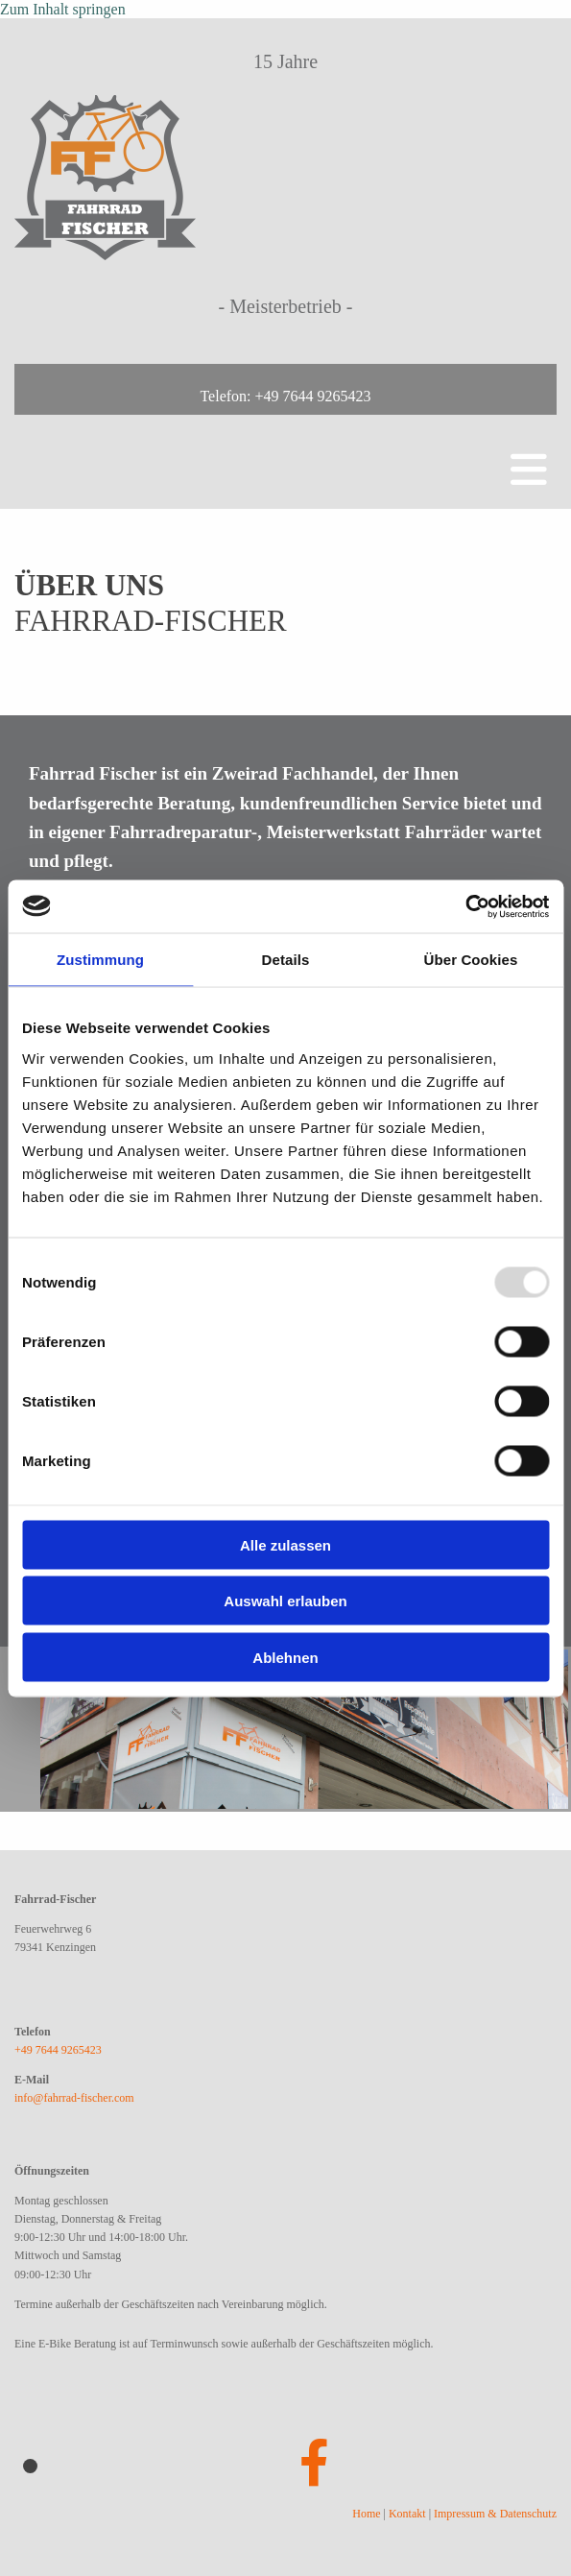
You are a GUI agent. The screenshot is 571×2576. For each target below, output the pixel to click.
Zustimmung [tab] (100, 959)
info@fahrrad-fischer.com (74, 2098)
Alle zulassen (285, 1544)
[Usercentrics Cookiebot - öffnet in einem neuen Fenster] (465, 906)
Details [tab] (286, 959)
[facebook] (314, 2464)
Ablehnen (285, 1657)
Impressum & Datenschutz (495, 2513)
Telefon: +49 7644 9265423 (285, 396)
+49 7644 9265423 (58, 2050)
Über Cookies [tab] (471, 959)
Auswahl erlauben (285, 1601)
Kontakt (407, 2513)
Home (366, 2513)
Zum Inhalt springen (63, 9)
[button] (285, 452)
